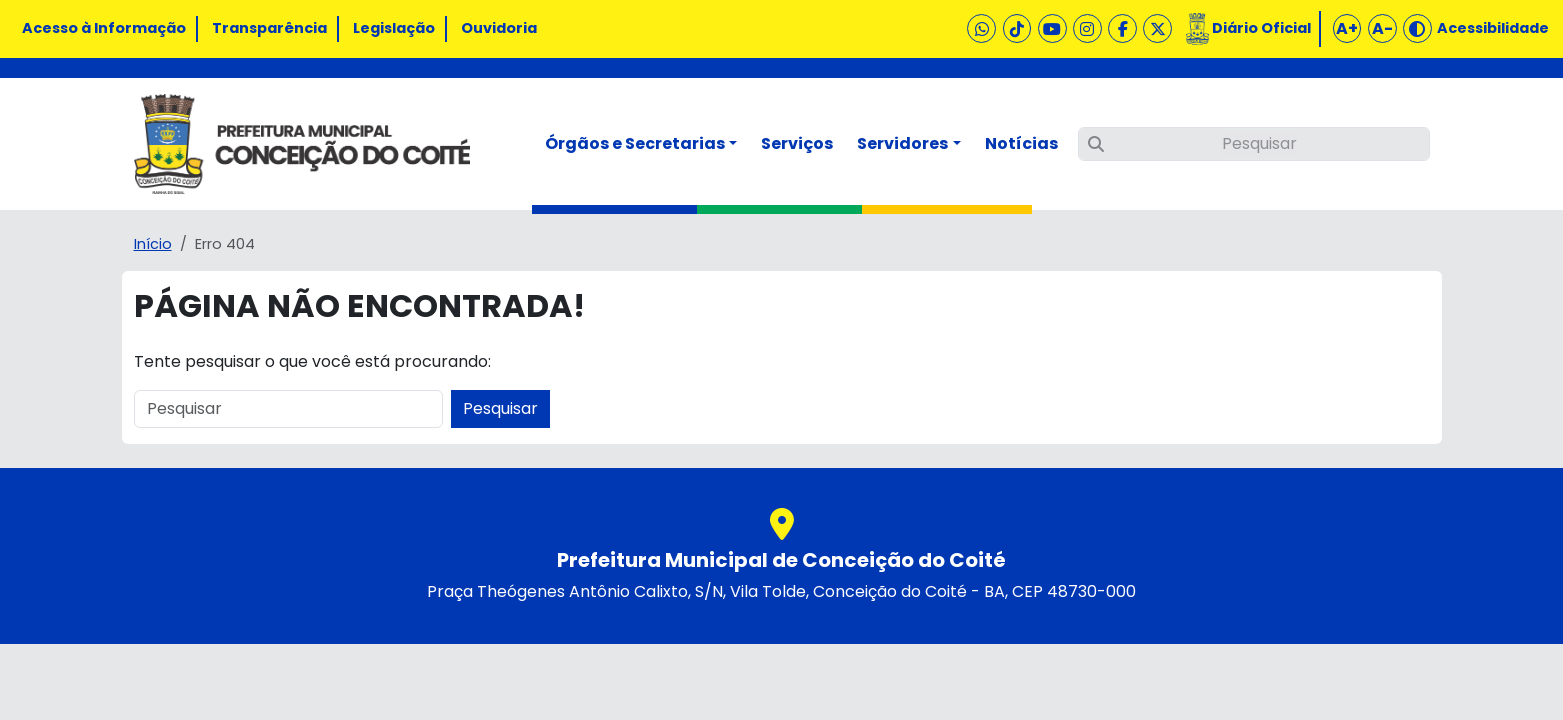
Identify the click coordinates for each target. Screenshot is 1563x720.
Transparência (269, 28)
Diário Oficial (1261, 28)
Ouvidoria (499, 28)
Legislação (394, 28)
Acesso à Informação (104, 28)
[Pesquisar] (1254, 144)
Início (153, 244)
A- (1382, 28)
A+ (1347, 28)
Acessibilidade (1493, 28)
